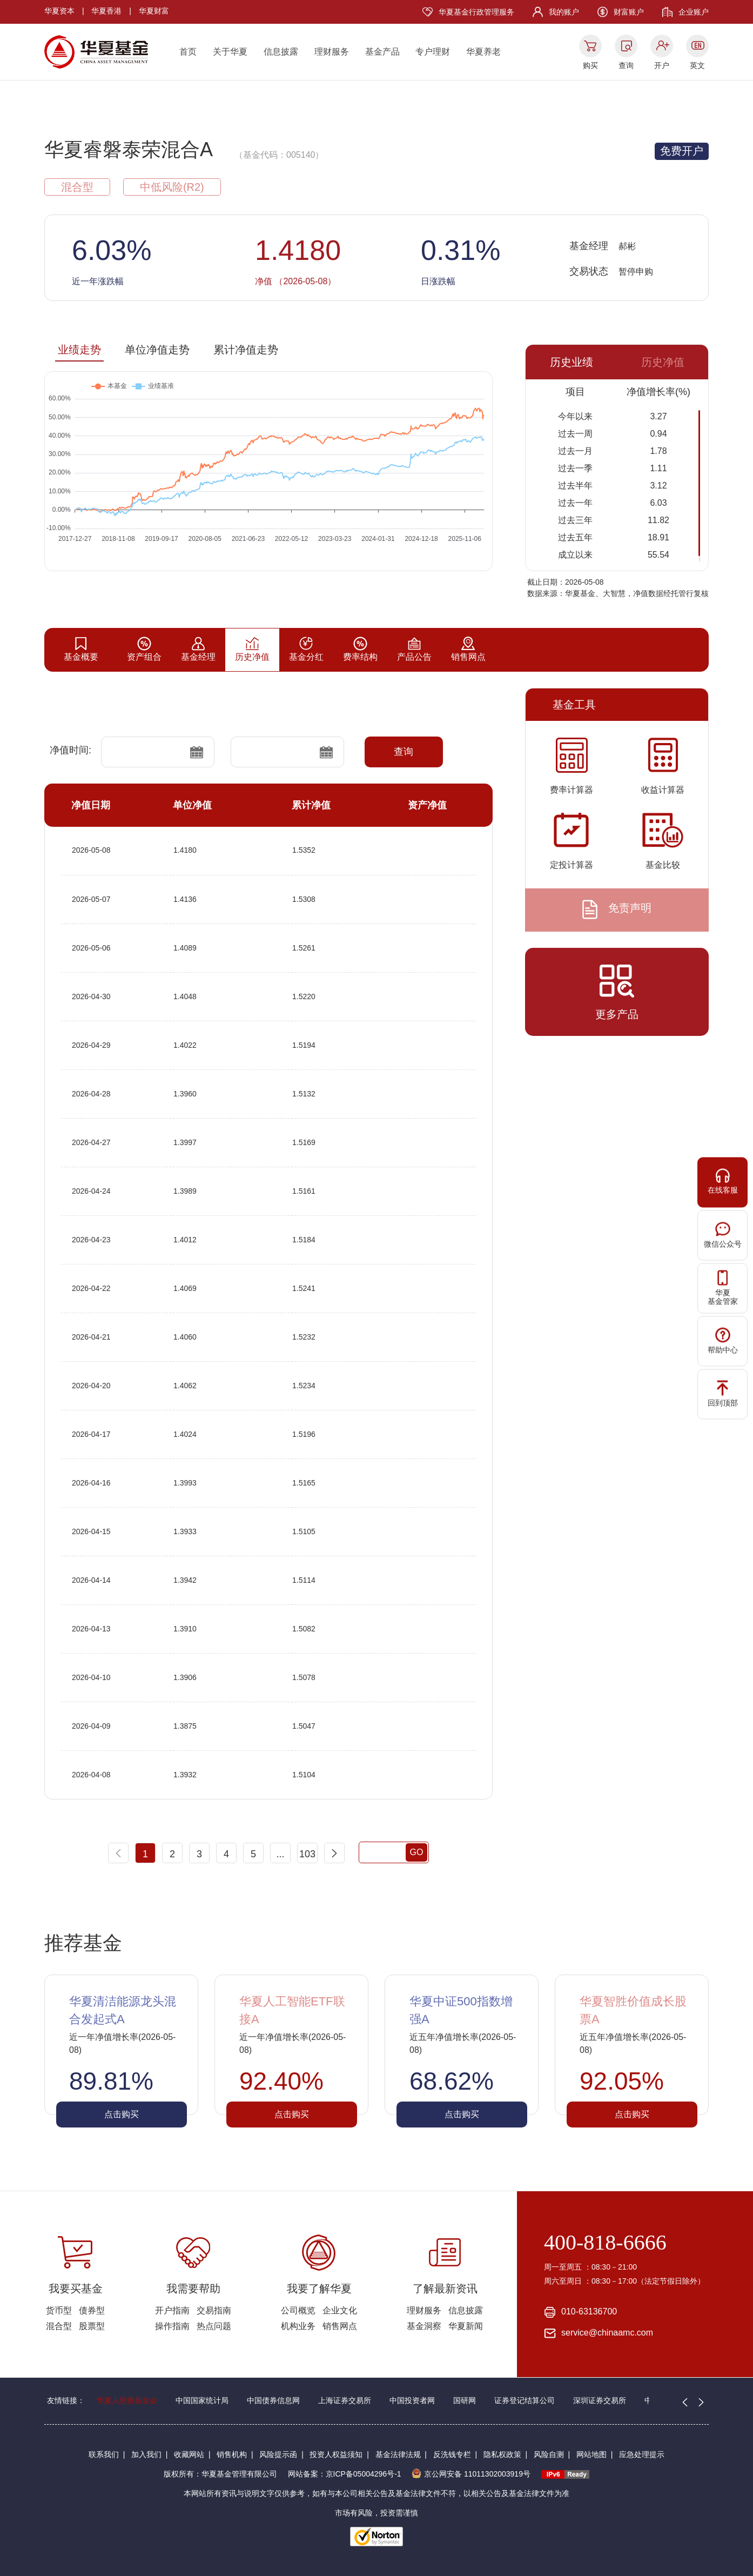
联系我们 (104, 2454)
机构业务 (298, 2326)
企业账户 (693, 12)
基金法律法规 (398, 2454)
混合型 (59, 2326)
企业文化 (339, 2310)
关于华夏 (230, 51)
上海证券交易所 (344, 2400)
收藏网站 (189, 2454)
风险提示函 (278, 2454)
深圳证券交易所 (599, 2400)
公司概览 (298, 2310)
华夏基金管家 (723, 1288)
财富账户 (629, 12)
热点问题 (214, 2326)
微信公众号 (723, 1234)
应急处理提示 (641, 2454)
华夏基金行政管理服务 (476, 12)
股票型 (92, 2326)
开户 (661, 65)
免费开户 (681, 151)
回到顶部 (723, 1393)
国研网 (464, 2400)
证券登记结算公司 (524, 2400)
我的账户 (564, 12)
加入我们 (146, 2454)
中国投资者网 (412, 2400)
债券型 (92, 2310)
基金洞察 (424, 2326)
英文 (697, 65)
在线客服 (723, 1181)
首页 (188, 51)
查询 (626, 65)
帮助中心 (723, 1340)
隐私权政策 (502, 2454)
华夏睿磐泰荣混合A (128, 149)
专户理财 (432, 51)
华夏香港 (106, 10)
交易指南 (214, 2310)
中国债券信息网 (273, 2400)
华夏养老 (483, 51)
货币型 (59, 2310)
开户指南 (172, 2310)
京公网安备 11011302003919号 (471, 2474)
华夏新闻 (465, 2326)
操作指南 (172, 2326)
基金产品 (382, 51)
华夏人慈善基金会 (127, 2400)
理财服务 (331, 51)
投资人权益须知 (336, 2454)
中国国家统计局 (202, 2400)
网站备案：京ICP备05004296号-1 (344, 2474)
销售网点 (339, 2326)
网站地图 (591, 2454)
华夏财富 (154, 10)
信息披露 (281, 51)
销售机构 (232, 2454)
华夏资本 (59, 10)
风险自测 (549, 2454)
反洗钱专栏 (452, 2454)
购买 (590, 65)
